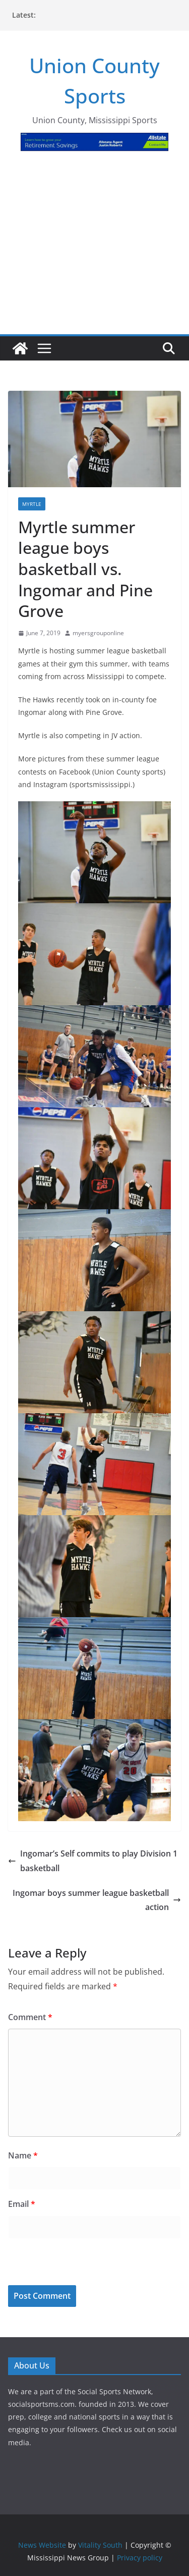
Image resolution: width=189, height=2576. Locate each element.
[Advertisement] (94, 248)
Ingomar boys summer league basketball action (97, 1900)
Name (23, 2155)
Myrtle (31, 503)
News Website (42, 2545)
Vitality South (100, 2545)
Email (21, 2203)
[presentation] (77, 2263)
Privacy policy (139, 2557)
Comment (30, 2017)
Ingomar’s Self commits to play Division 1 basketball (92, 1861)
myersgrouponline (98, 633)
